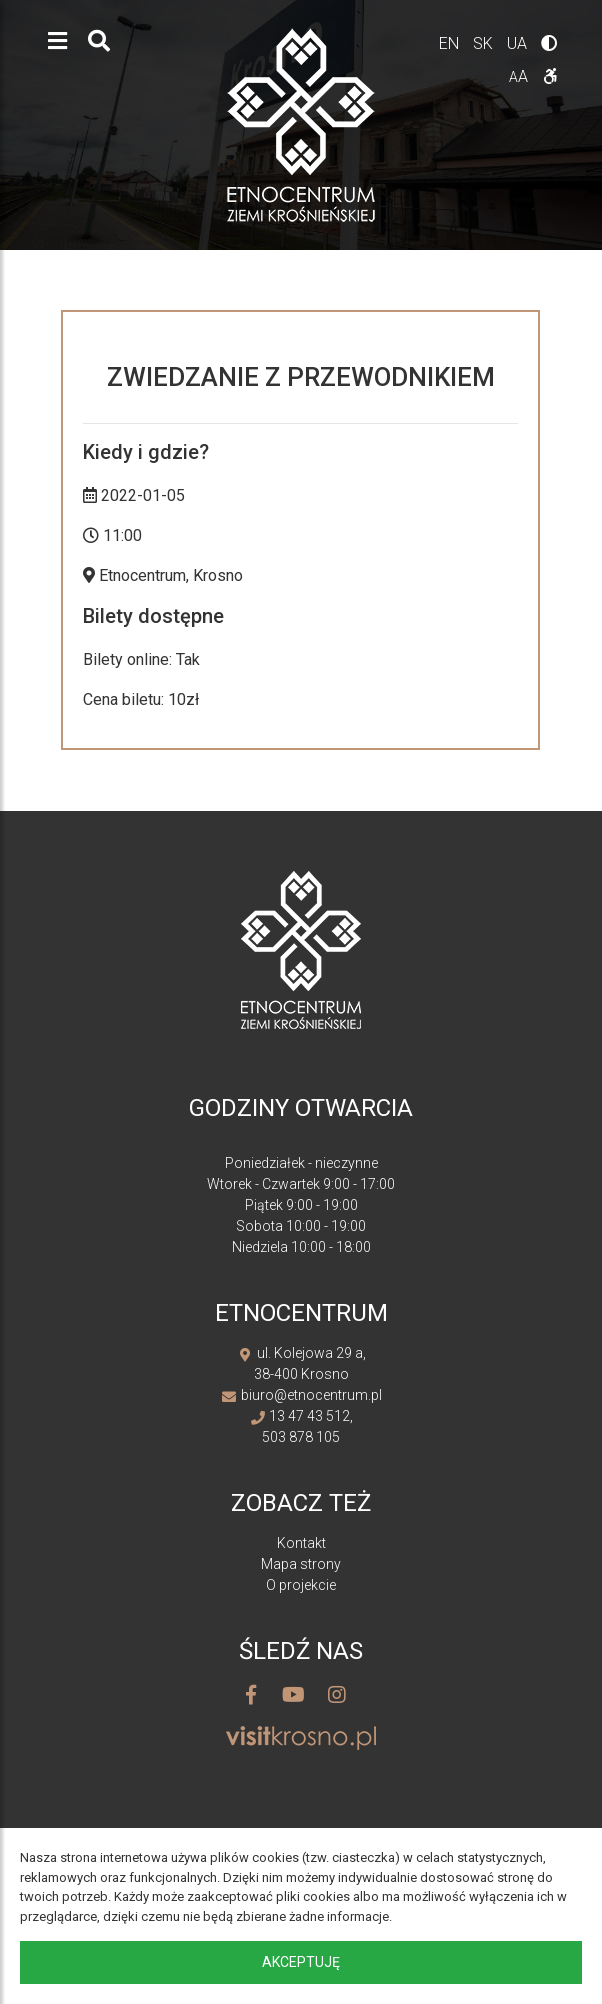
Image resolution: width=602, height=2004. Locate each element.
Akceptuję (301, 1962)
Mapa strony (301, 1564)
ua (519, 43)
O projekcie (301, 1585)
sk (485, 43)
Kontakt (301, 1543)
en (451, 43)
